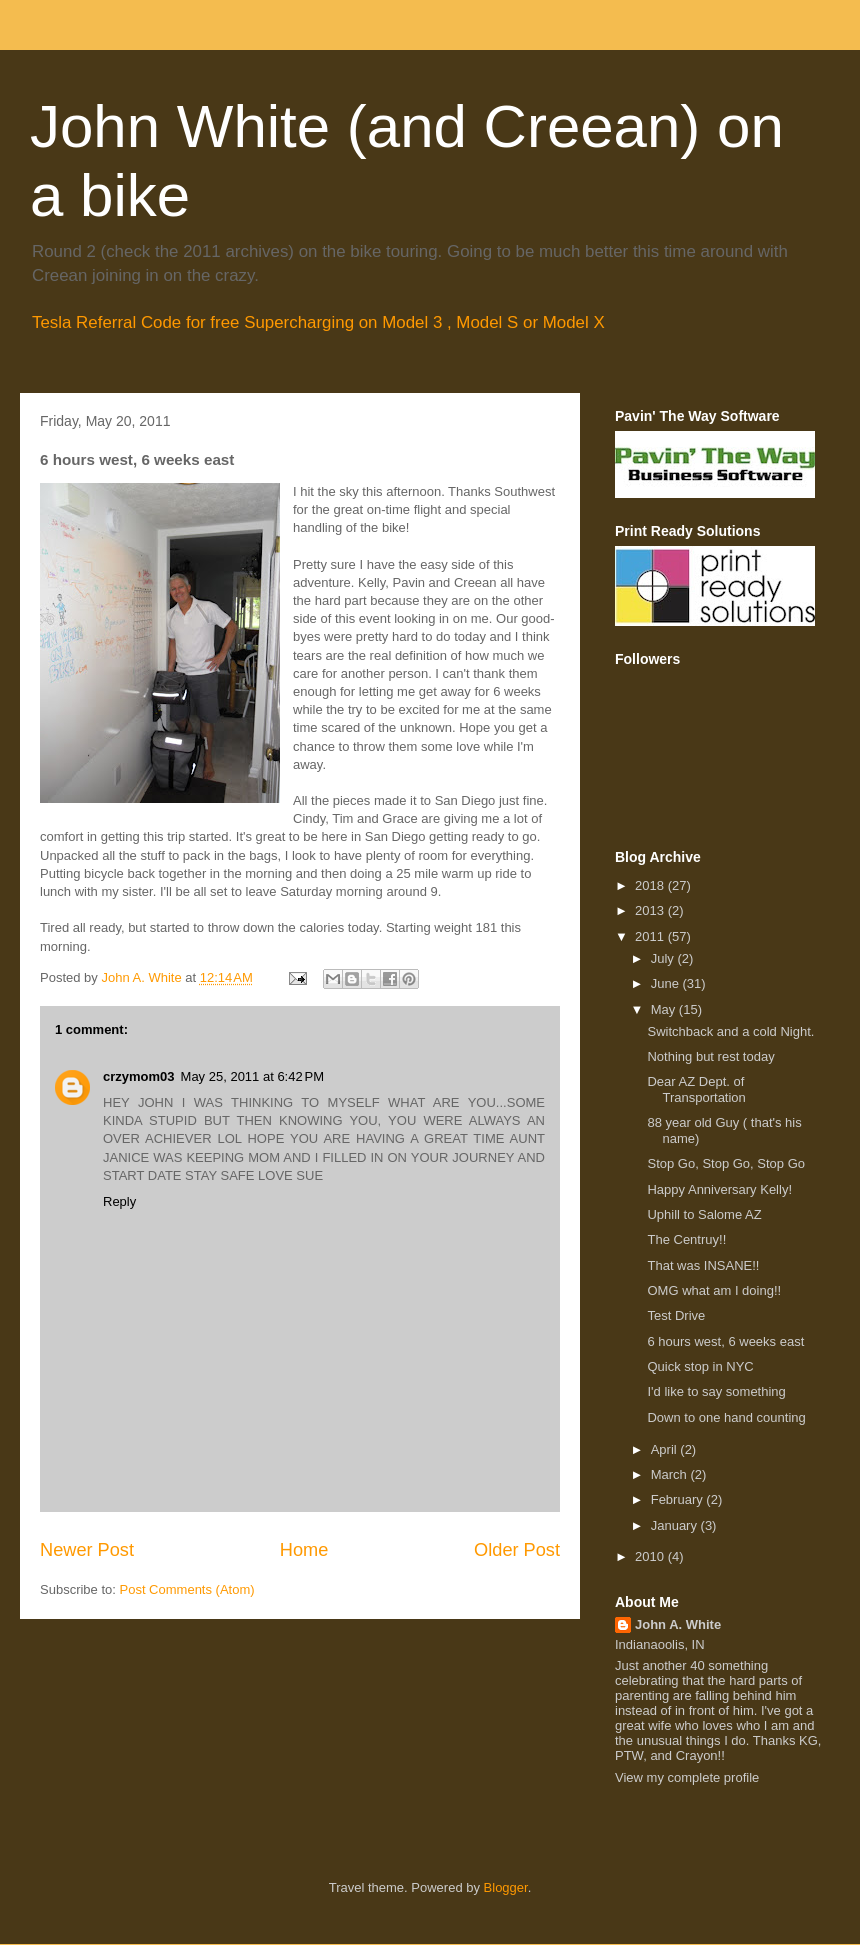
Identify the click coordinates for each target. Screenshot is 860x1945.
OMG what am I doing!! (714, 1290)
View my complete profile (687, 1777)
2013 (651, 910)
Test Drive (676, 1315)
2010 (651, 1556)
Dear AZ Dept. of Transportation (696, 1089)
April (666, 1449)
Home (304, 1550)
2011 (651, 936)
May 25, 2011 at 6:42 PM (252, 1076)
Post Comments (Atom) (187, 1589)
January (676, 1525)
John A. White (678, 1624)
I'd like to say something (716, 1391)
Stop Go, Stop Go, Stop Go (726, 1163)
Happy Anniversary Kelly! (719, 1189)
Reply (119, 1201)
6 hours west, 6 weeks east (725, 1341)
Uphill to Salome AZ (704, 1214)
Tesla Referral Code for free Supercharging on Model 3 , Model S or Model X (318, 322)
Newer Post (87, 1550)
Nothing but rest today (710, 1056)
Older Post (517, 1550)
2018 (651, 885)
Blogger (506, 1887)
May (665, 1009)
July (664, 958)
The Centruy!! (686, 1239)
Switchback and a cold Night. (730, 1031)
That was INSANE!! (703, 1265)
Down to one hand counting (726, 1417)
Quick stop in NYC (700, 1366)
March (671, 1474)
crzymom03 (139, 1076)
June (667, 983)
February (679, 1499)
